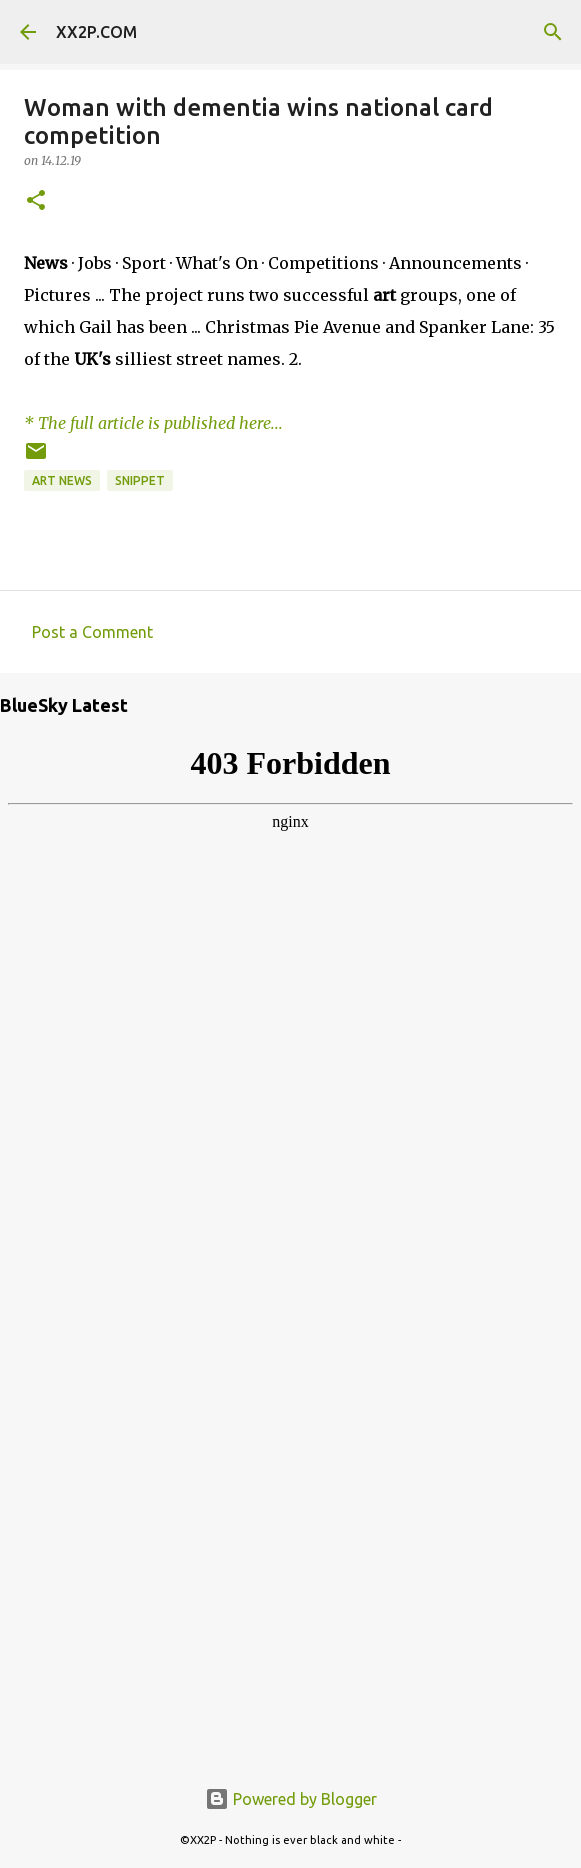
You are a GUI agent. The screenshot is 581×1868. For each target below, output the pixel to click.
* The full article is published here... (153, 423)
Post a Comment (92, 632)
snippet (140, 480)
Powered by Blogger (291, 1799)
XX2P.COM (96, 32)
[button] (36, 201)
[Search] (553, 32)
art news (62, 480)
